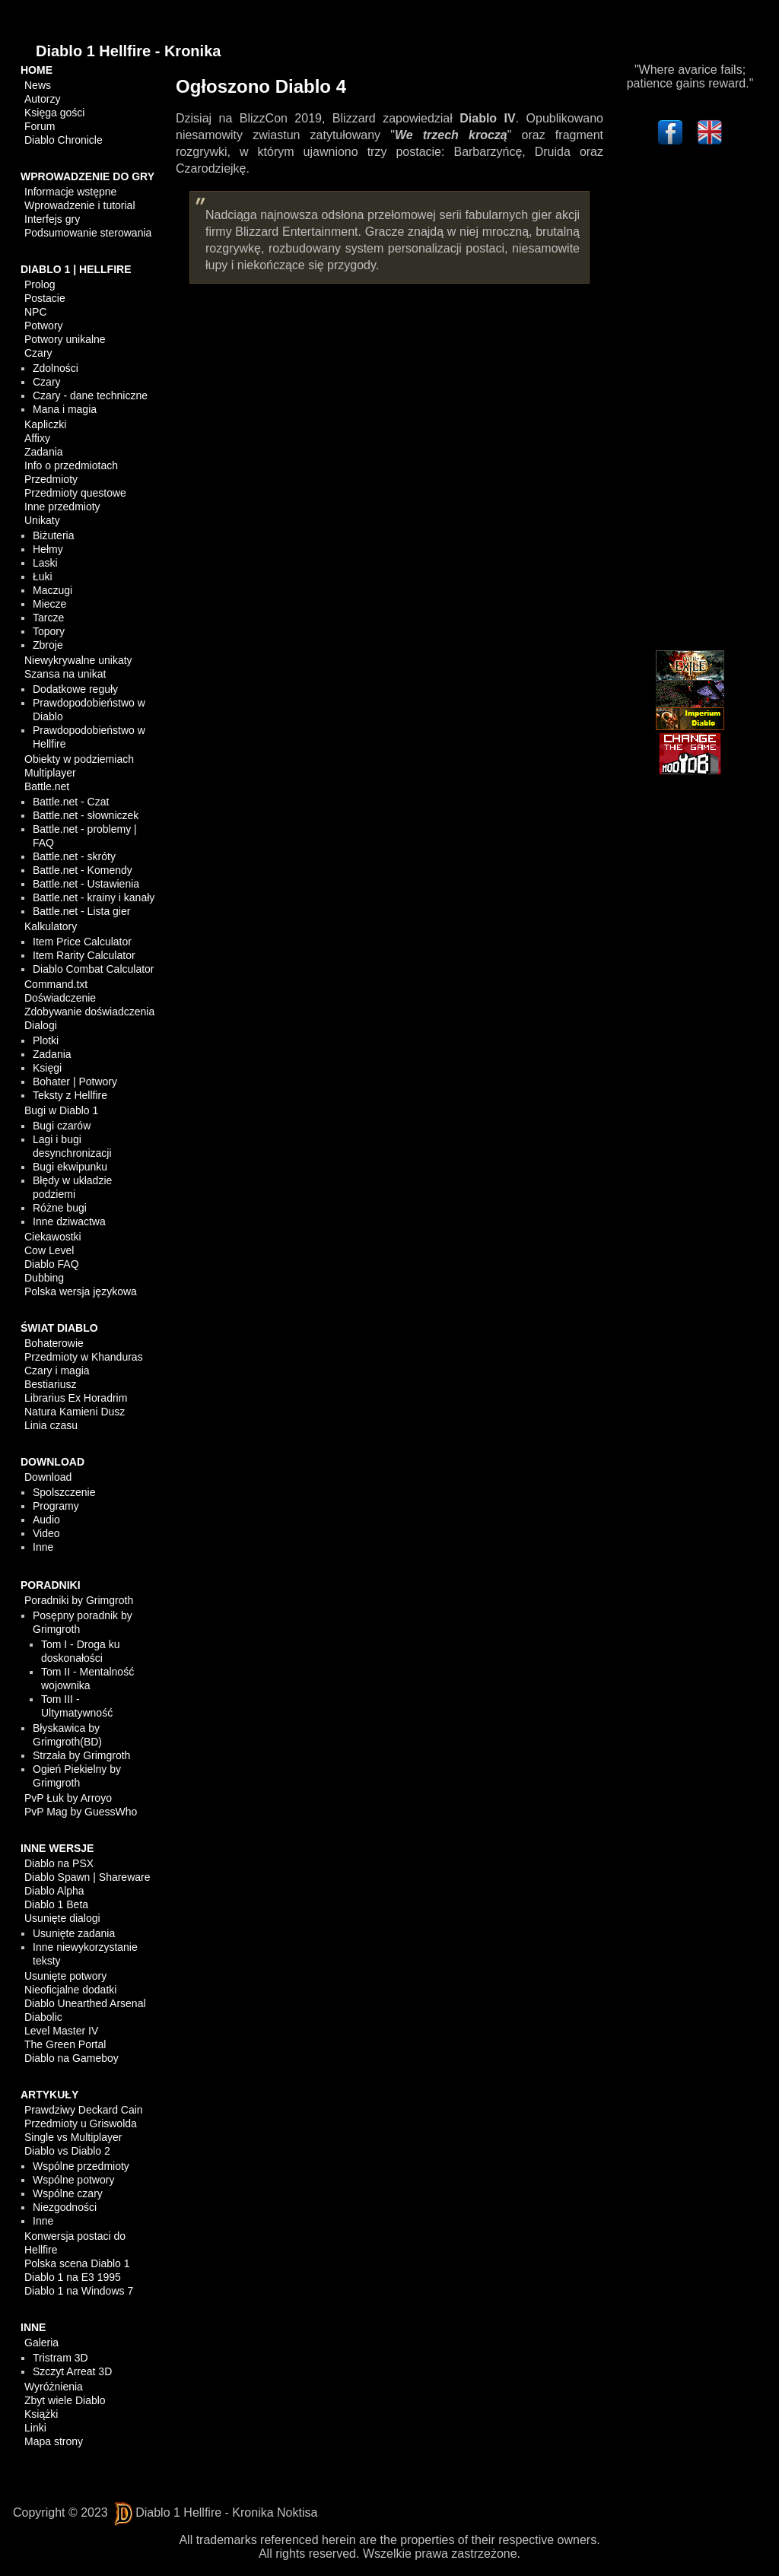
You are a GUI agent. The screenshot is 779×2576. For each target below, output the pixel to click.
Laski (45, 563)
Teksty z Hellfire (70, 1095)
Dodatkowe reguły (75, 689)
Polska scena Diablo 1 (77, 2263)
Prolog (39, 284)
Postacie (44, 298)
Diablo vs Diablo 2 (67, 2151)
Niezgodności (65, 2207)
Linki (35, 2428)
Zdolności (55, 368)
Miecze (49, 604)
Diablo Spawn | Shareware (87, 1877)
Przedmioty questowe (75, 493)
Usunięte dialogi (62, 1918)
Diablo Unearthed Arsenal (85, 2003)
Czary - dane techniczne (90, 395)
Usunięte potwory (65, 1976)
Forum (39, 126)
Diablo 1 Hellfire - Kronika (128, 51)
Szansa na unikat (65, 674)
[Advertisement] (690, 401)
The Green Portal (65, 2044)
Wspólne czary (68, 2193)
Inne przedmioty (62, 506)
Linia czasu (51, 1425)
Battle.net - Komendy (82, 870)
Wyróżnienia (53, 2387)
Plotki (46, 1040)
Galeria (41, 2342)
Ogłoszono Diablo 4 (261, 86)
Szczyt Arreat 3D (72, 2371)
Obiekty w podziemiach (79, 759)
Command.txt (55, 984)
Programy (56, 1506)
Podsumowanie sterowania (87, 233)
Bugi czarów (62, 1126)
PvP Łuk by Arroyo (68, 1798)
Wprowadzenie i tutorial (79, 205)
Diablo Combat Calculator (93, 969)
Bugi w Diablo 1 (61, 1110)
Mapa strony (53, 2441)
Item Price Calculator (82, 941)
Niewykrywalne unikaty (78, 660)
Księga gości (54, 112)
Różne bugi (60, 1208)
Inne (43, 1547)
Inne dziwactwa (69, 1221)
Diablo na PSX (59, 1863)
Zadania (43, 452)
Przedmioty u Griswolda (80, 2123)
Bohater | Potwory (75, 1081)
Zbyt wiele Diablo (65, 2400)
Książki (41, 2414)
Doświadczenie (60, 998)
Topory (49, 631)
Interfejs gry (52, 219)
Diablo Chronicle (63, 140)
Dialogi (40, 1025)
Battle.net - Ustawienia (86, 884)
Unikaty (42, 520)
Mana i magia (65, 409)
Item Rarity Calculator (84, 955)
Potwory (43, 325)
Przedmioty (51, 479)
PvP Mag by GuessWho (80, 1812)
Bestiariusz (50, 1384)
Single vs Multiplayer (73, 2137)
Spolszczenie (64, 1492)
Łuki (42, 576)
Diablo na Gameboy (71, 2058)
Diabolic (43, 2017)
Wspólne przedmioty (81, 2166)
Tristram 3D (60, 2358)
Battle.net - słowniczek (85, 815)
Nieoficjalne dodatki (70, 1990)
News (37, 85)
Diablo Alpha (54, 1891)
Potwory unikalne (65, 339)
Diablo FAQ (51, 1264)
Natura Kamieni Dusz (74, 1412)
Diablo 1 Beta (56, 1904)
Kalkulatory (50, 926)
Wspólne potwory (73, 2180)
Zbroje (48, 645)
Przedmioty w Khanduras (83, 1357)
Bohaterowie (54, 1343)
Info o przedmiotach (71, 465)
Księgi (47, 1068)
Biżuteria (53, 535)
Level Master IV (61, 2031)
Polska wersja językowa (80, 1291)
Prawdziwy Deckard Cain (83, 2110)
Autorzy (42, 99)
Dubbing (44, 1278)
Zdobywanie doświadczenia (89, 1011)
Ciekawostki (52, 1237)
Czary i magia (57, 1370)
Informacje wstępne (70, 192)
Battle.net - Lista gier (81, 911)
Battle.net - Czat (71, 802)
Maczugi (52, 590)
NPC (35, 312)
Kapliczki (45, 424)
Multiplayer (50, 773)
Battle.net (46, 786)
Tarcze (48, 617)
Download (48, 1477)
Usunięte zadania (74, 1933)
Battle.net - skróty (74, 856)
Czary (38, 353)
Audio (46, 1520)
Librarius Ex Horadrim (75, 1398)
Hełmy (48, 549)
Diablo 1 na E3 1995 (72, 2277)
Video (46, 1533)
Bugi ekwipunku (70, 1167)
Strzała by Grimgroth (81, 1755)
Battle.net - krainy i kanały (93, 897)
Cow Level (49, 1250)
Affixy (37, 438)
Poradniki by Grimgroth (78, 1600)
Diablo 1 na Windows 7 (78, 2291)
